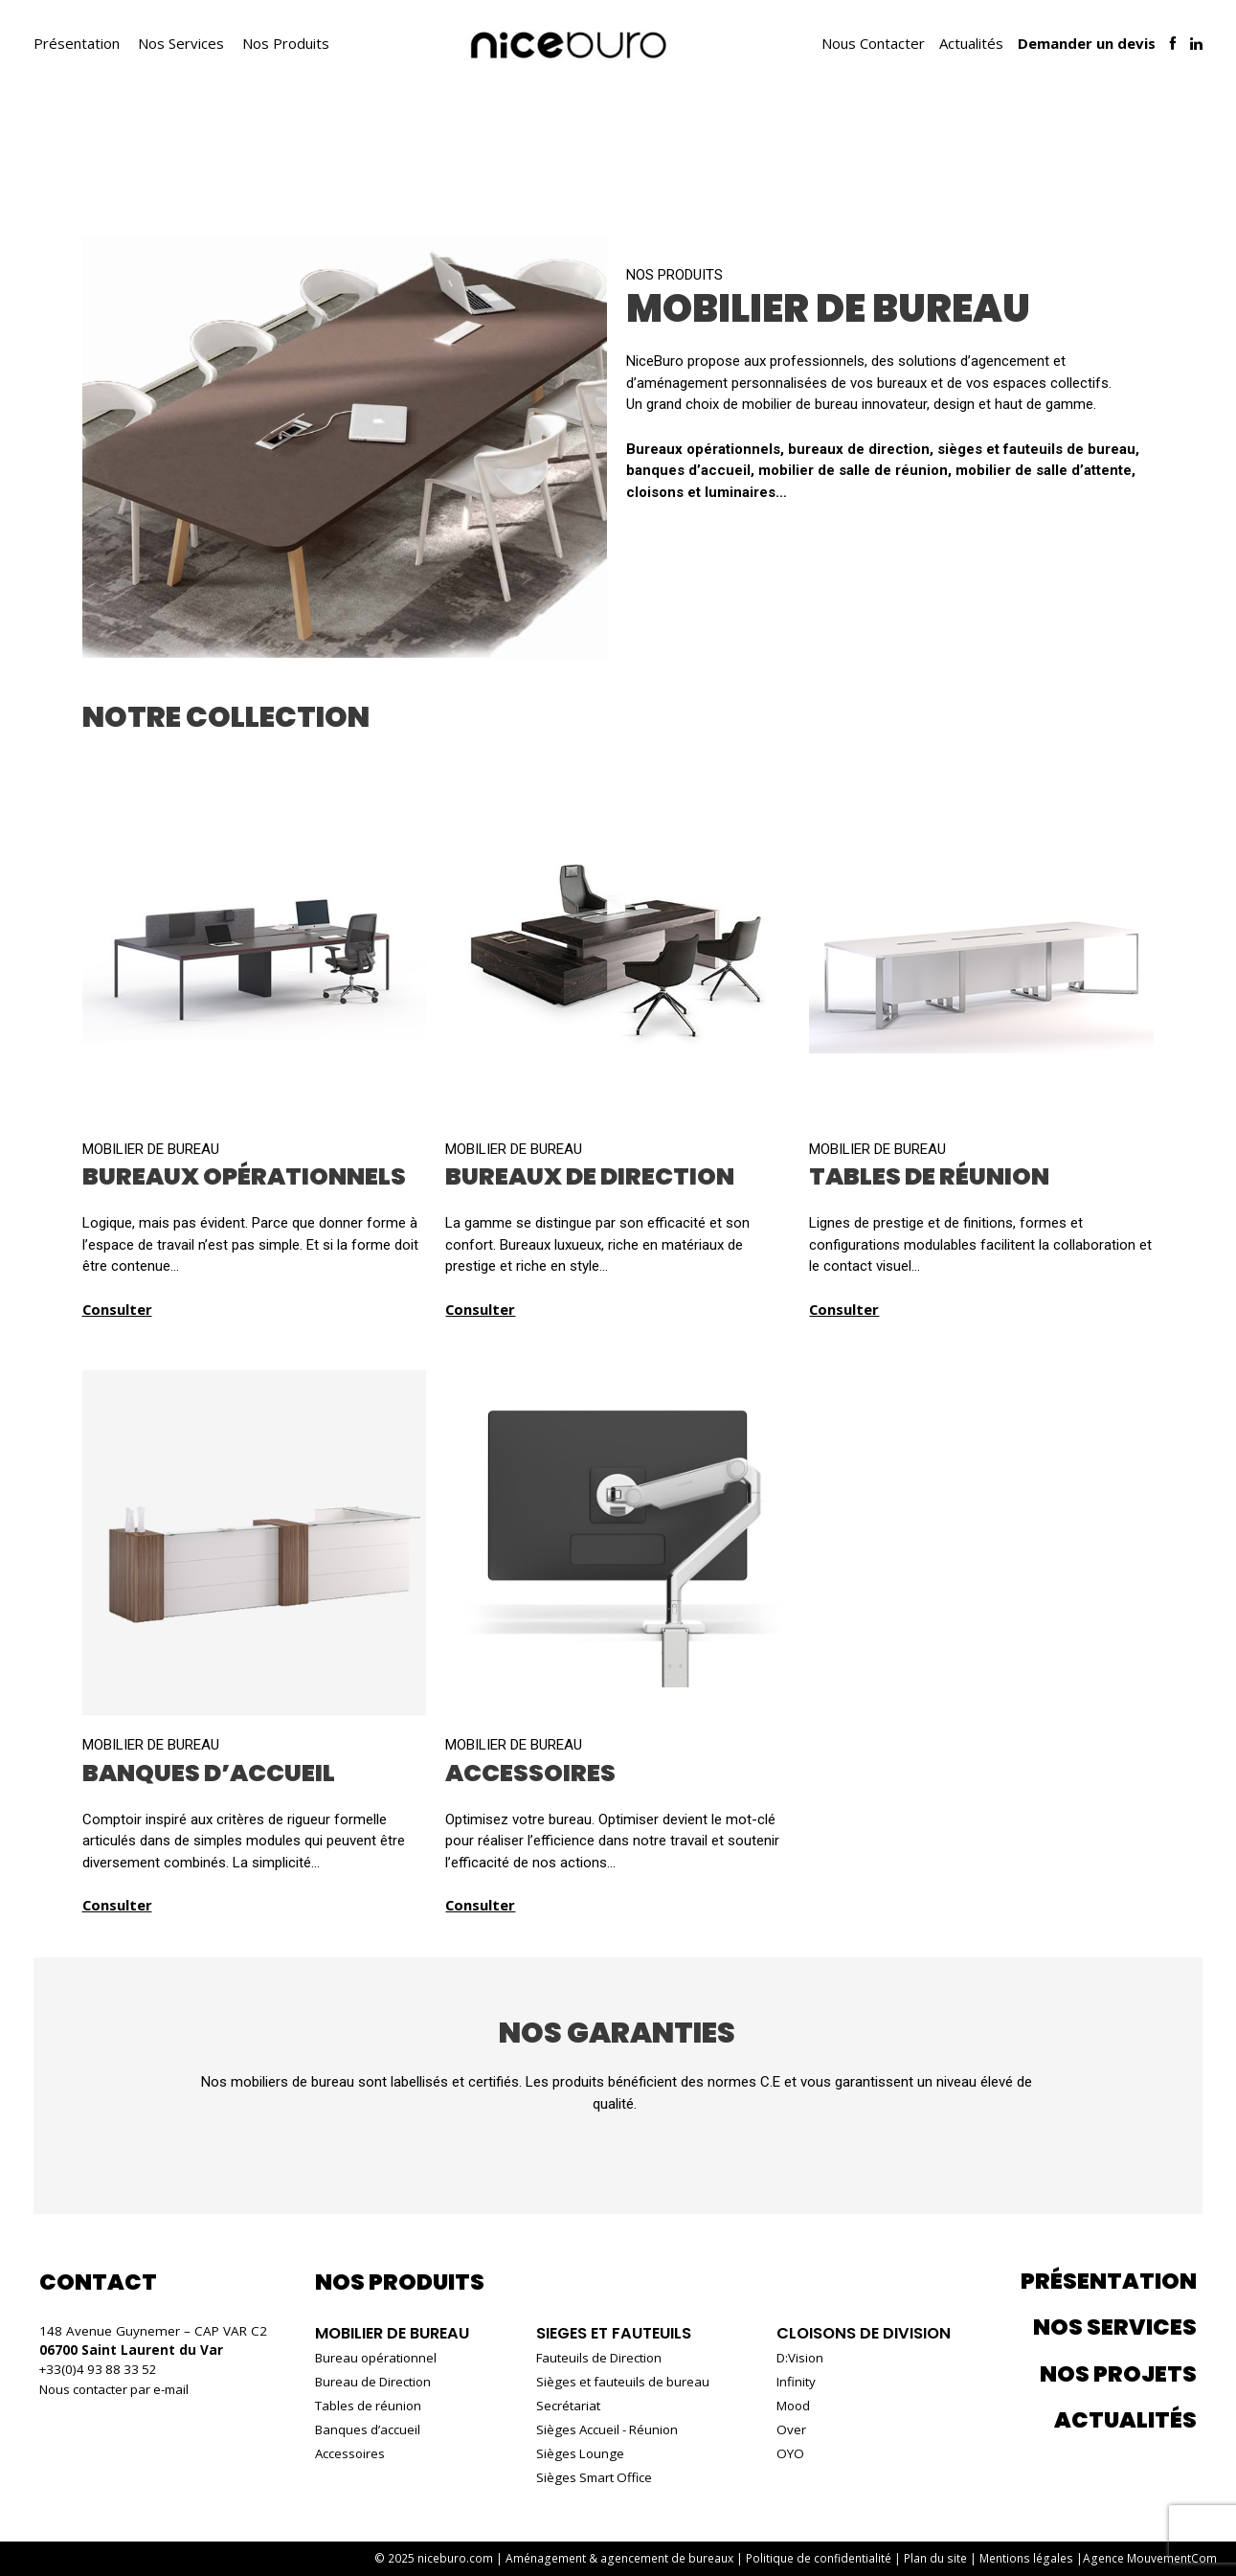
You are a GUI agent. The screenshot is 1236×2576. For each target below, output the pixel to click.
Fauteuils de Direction (598, 2357)
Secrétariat (565, 2405)
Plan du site (940, 2558)
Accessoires (351, 2453)
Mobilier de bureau (395, 2333)
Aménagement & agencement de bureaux (625, 2558)
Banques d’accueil (368, 2429)
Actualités (971, 43)
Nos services (1115, 2327)
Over (784, 2429)
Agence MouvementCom (1150, 2558)
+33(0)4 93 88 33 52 (100, 2369)
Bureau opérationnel (377, 2357)
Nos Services (181, 43)
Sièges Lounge (578, 2453)
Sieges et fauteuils (611, 2333)
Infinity (789, 2381)
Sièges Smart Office (593, 2477)
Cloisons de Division (860, 2333)
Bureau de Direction (375, 2381)
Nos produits (674, 274)
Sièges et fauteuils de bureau (621, 2381)
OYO (784, 2453)
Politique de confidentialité (823, 2558)
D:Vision (794, 2357)
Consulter (117, 1309)
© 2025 (442, 2558)
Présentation (77, 43)
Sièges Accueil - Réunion (606, 2429)
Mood (787, 2405)
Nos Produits (285, 43)
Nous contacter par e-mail (117, 2388)
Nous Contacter (873, 43)
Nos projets (1118, 2374)
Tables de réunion (369, 2405)
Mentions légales (1028, 2558)
